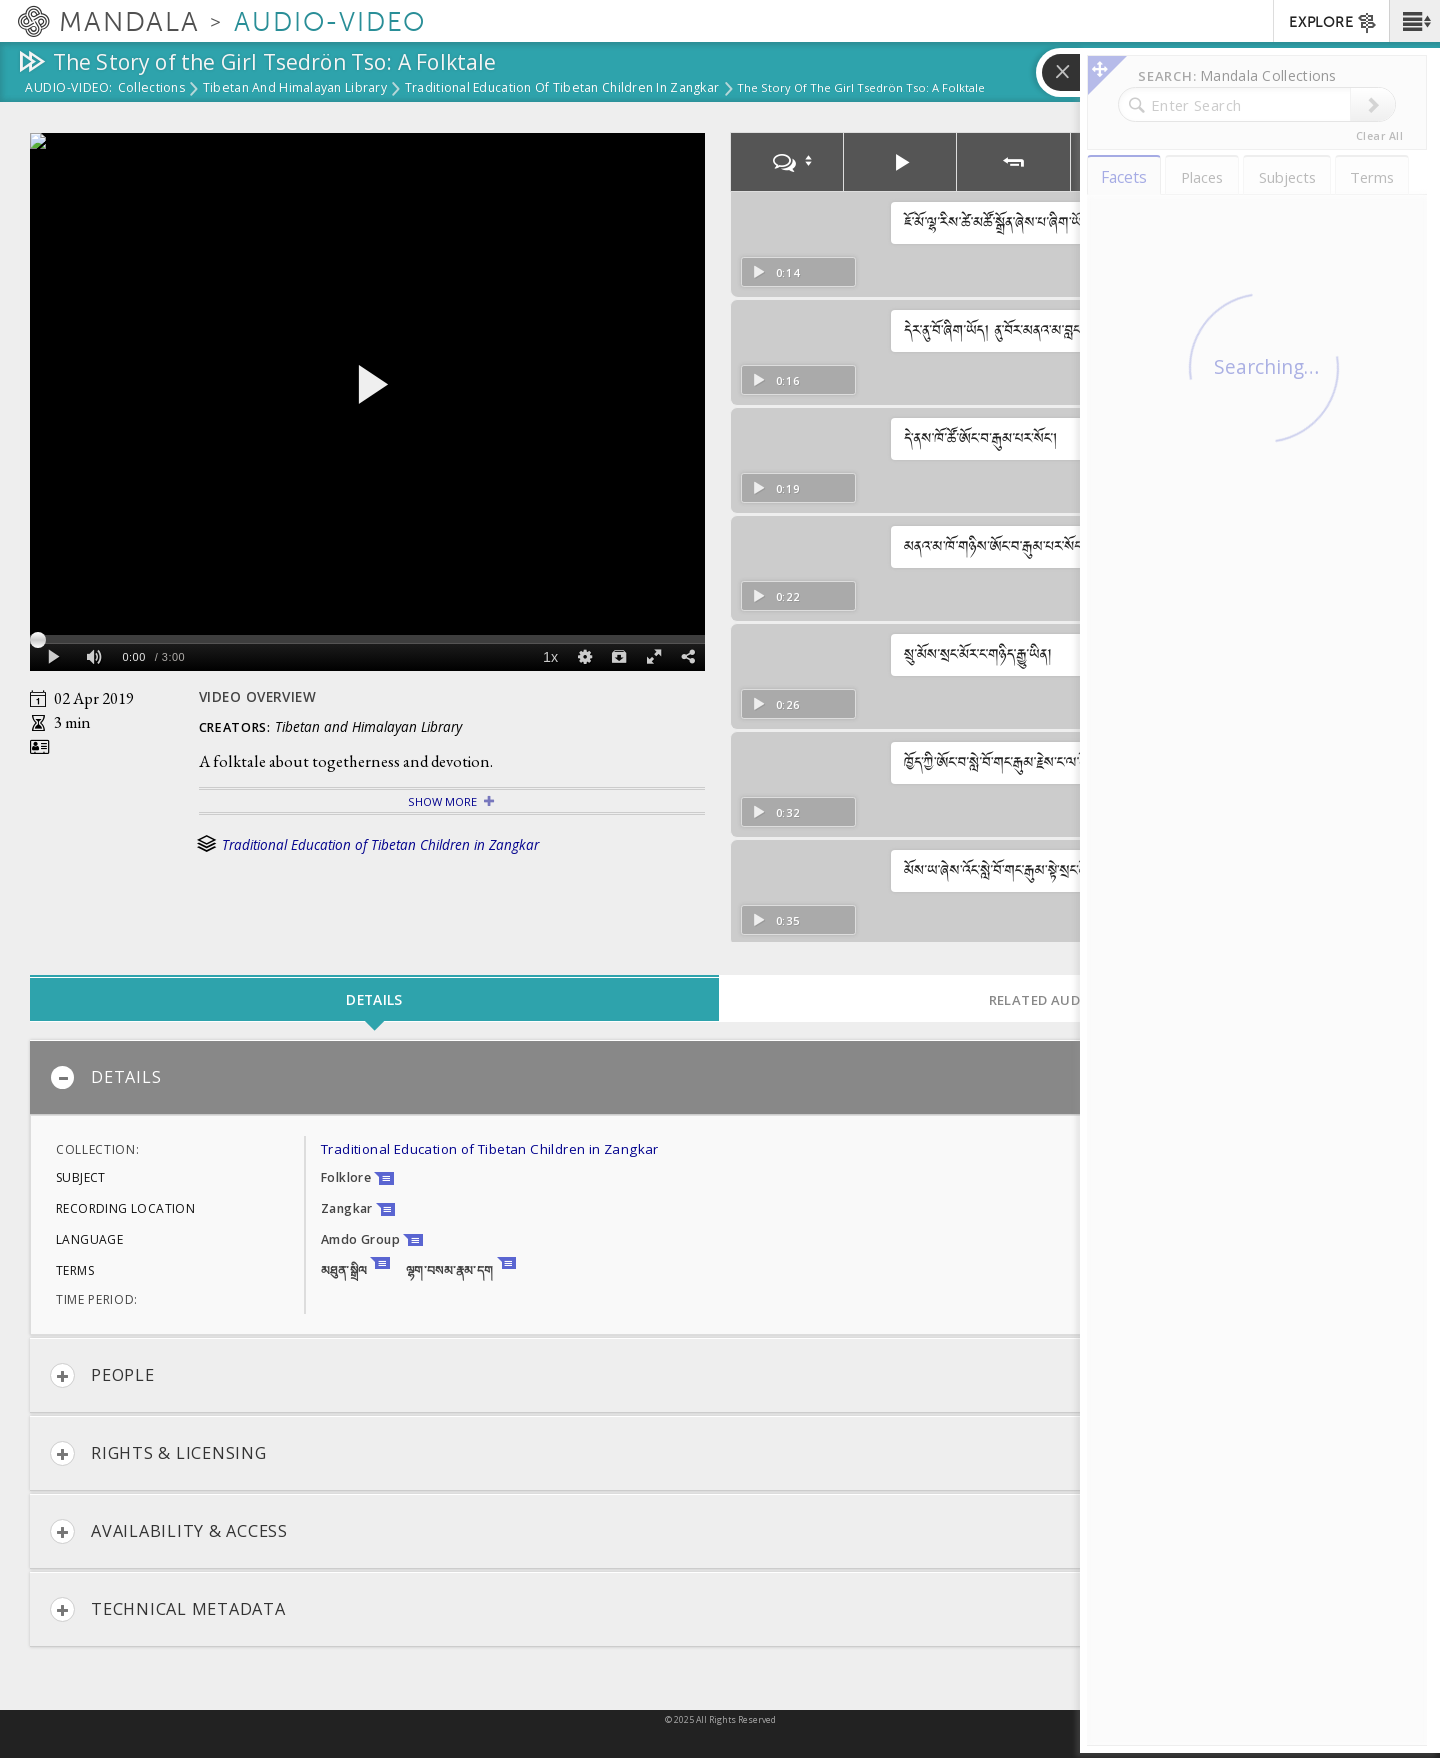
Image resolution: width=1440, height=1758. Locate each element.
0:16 (775, 380)
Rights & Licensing (158, 1453)
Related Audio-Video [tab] (1065, 1000)
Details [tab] (374, 999)
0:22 (775, 596)
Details (105, 1077)
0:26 (775, 704)
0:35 (775, 920)
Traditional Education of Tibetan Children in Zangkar (562, 89)
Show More (442, 801)
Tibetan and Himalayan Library (295, 89)
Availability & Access (169, 1531)
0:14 (775, 272)
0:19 (775, 488)
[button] (1414, 21)
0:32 (775, 812)
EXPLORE (1333, 23)
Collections (151, 89)
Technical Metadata (168, 1609)
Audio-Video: (69, 89)
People (102, 1375)
